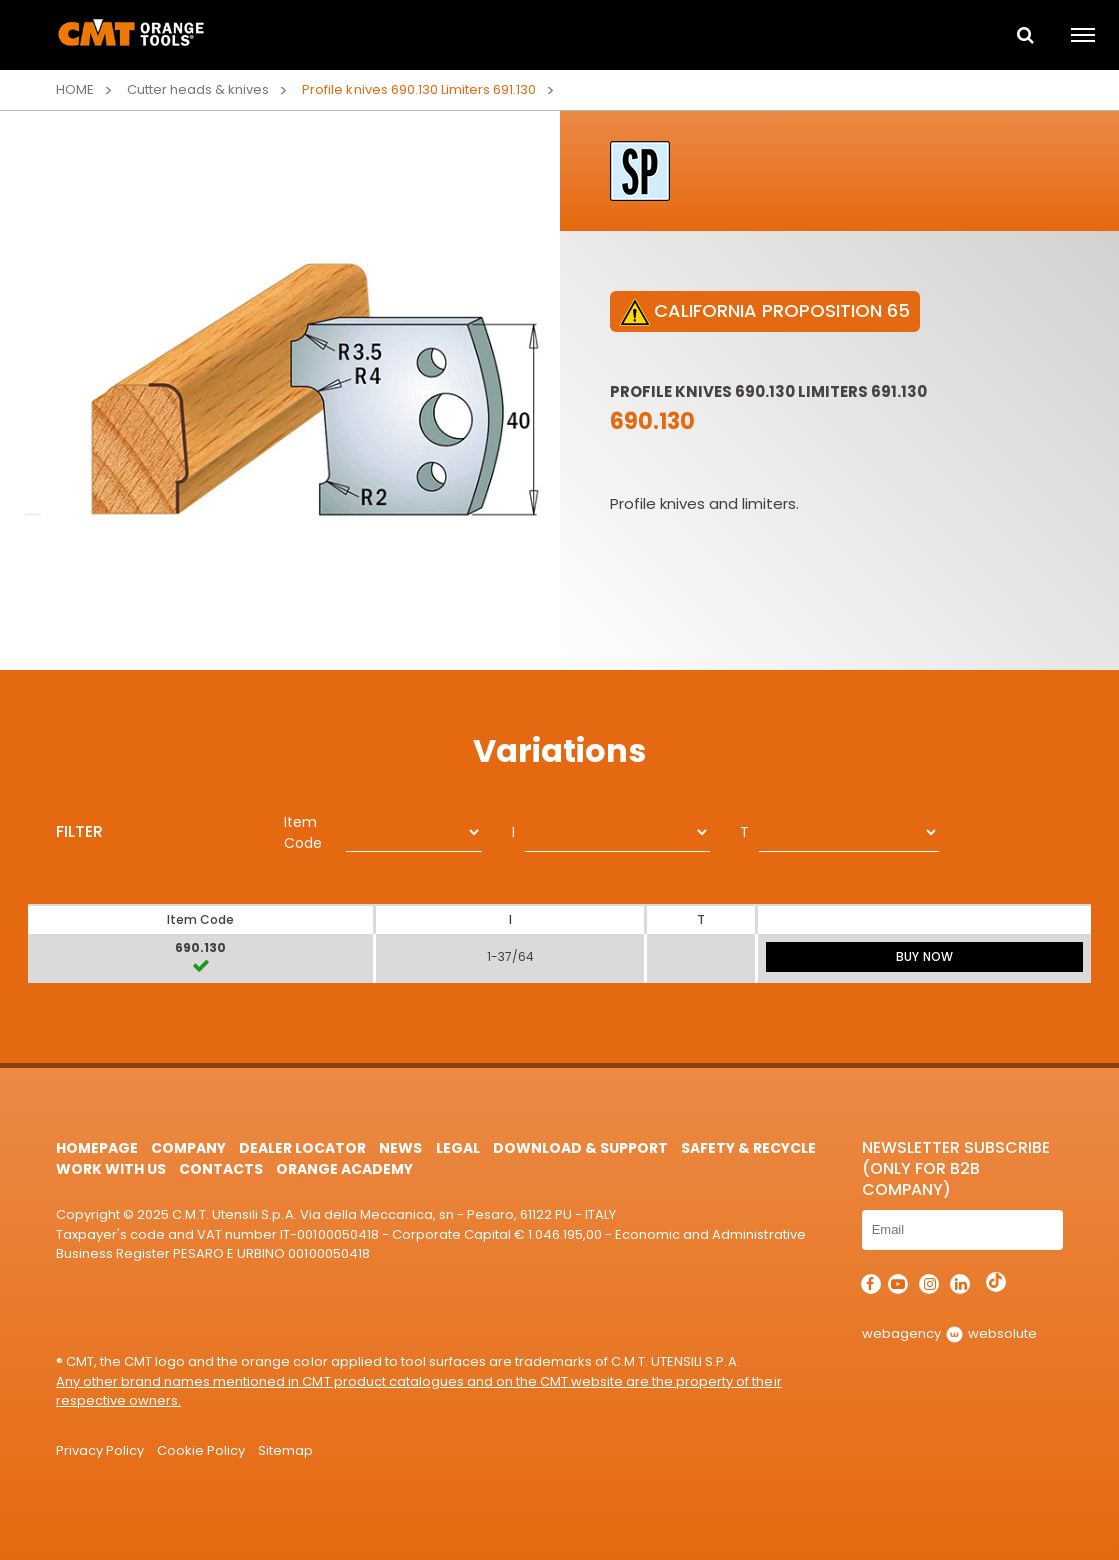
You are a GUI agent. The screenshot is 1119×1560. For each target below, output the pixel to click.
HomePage (97, 1148)
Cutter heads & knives (198, 89)
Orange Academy (344, 1169)
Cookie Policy (201, 1450)
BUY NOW (924, 956)
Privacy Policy (100, 1450)
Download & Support (580, 1148)
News (400, 1148)
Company (188, 1148)
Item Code (303, 832)
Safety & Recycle (748, 1148)
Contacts (221, 1169)
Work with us (111, 1169)
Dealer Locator (302, 1148)
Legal (458, 1148)
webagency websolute (949, 1333)
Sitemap (285, 1450)
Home (75, 89)
